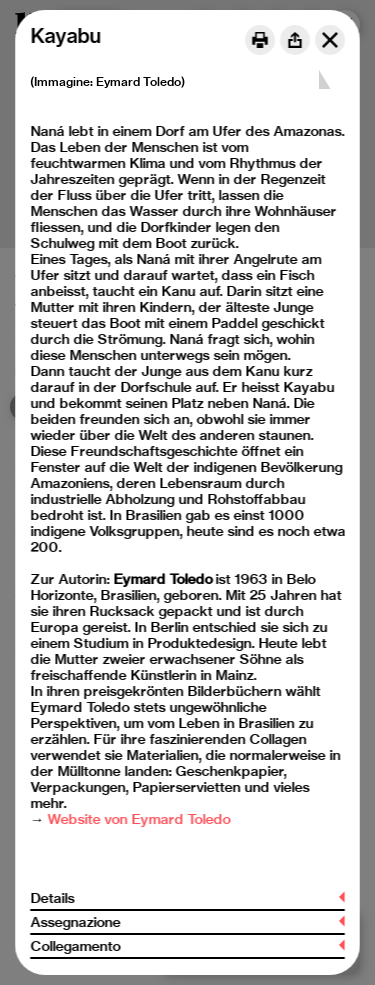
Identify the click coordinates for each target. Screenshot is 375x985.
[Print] (260, 40)
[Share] (295, 40)
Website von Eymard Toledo (138, 819)
